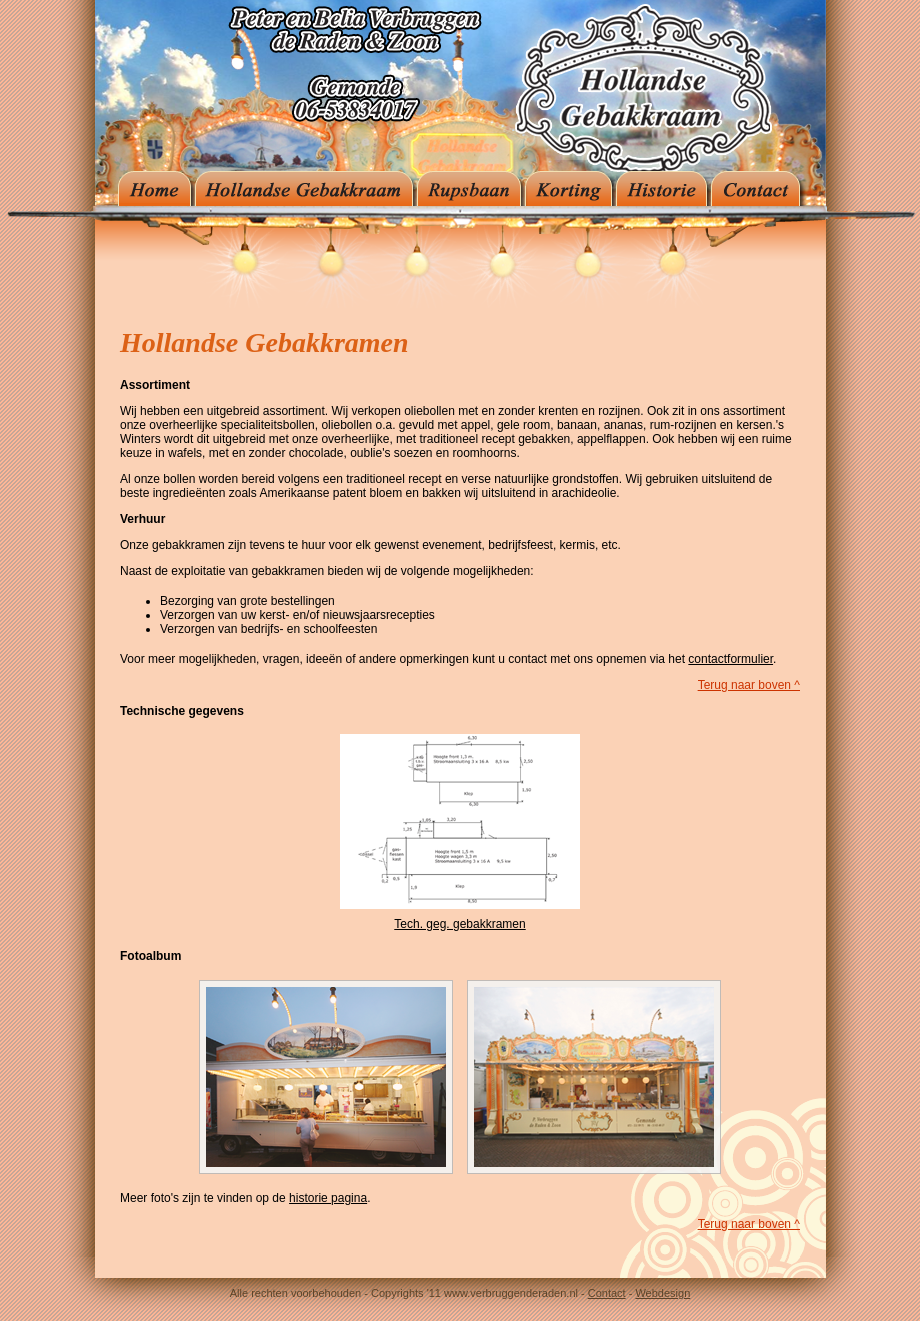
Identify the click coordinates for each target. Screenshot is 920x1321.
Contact (607, 1293)
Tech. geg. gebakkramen (459, 924)
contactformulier (730, 659)
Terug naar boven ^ (749, 685)
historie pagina (328, 1198)
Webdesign (662, 1293)
